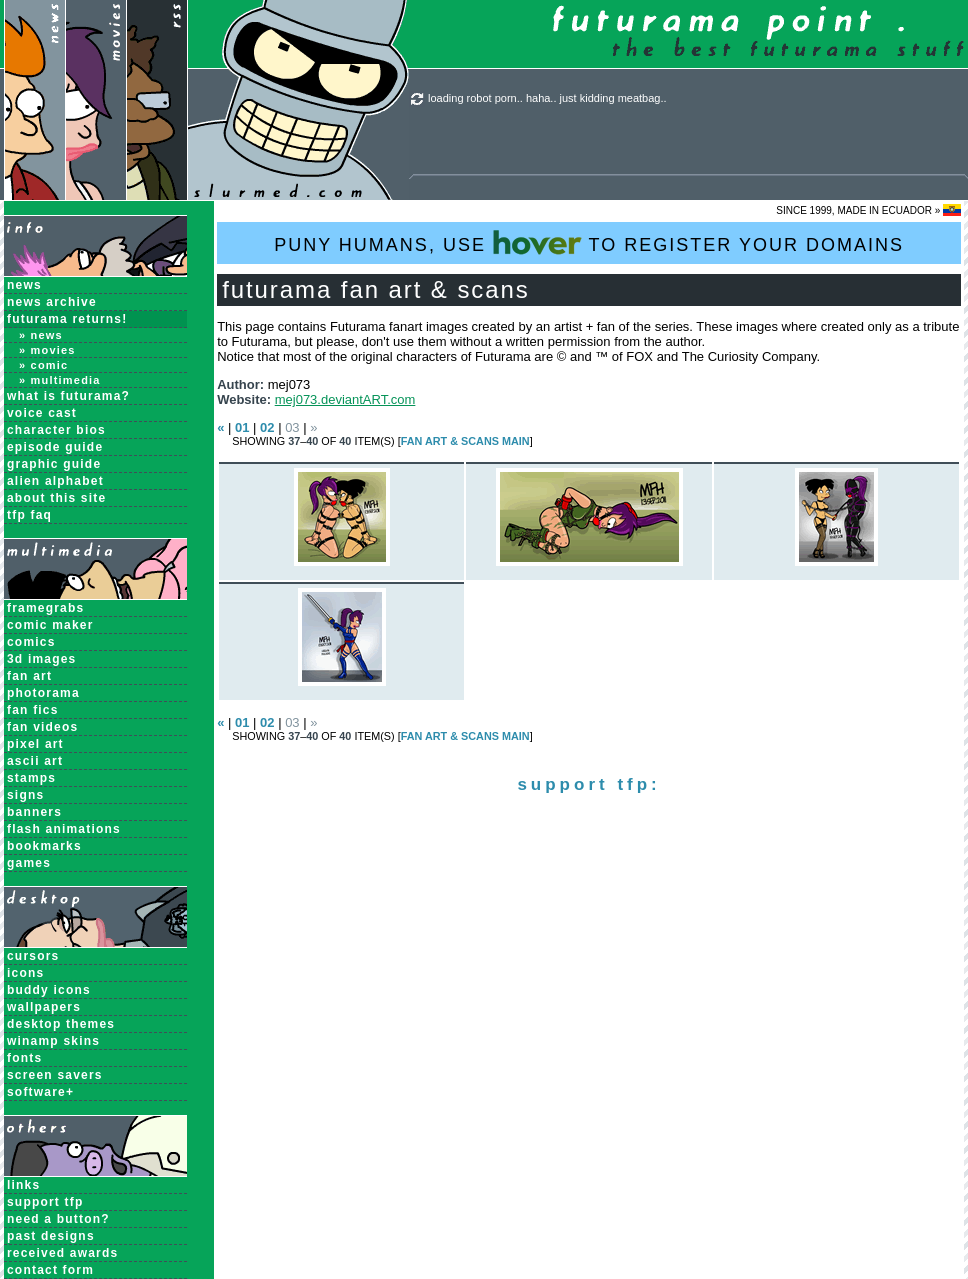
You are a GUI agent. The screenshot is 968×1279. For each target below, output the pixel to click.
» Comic (43, 365)
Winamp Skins (53, 1041)
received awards (62, 1253)
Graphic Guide (54, 464)
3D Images (42, 659)
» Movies (47, 350)
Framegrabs (45, 608)
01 (242, 427)
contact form (50, 1270)
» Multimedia (60, 380)
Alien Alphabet (55, 481)
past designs (51, 1236)
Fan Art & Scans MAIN (465, 441)
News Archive (52, 302)
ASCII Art (35, 761)
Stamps (31, 778)
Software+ (40, 1092)
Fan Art (29, 676)
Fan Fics (33, 710)
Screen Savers (55, 1075)
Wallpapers (44, 1007)
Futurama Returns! (67, 319)
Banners (34, 812)
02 (267, 427)
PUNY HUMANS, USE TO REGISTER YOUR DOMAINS (589, 242)
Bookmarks (44, 846)
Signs (25, 795)
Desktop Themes (61, 1024)
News (24, 285)
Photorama (43, 693)
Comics (31, 642)
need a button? (58, 1219)
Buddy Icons (49, 990)
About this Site (56, 498)
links (23, 1185)
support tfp (45, 1202)
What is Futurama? (68, 396)
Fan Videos (42, 727)
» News (41, 335)
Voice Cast (42, 413)
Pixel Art (35, 744)
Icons (25, 973)
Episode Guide (55, 447)
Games (29, 863)
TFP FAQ (29, 515)
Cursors (33, 956)
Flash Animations (64, 829)
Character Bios (56, 430)
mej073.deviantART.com (345, 399)
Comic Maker (50, 625)
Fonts (24, 1058)
